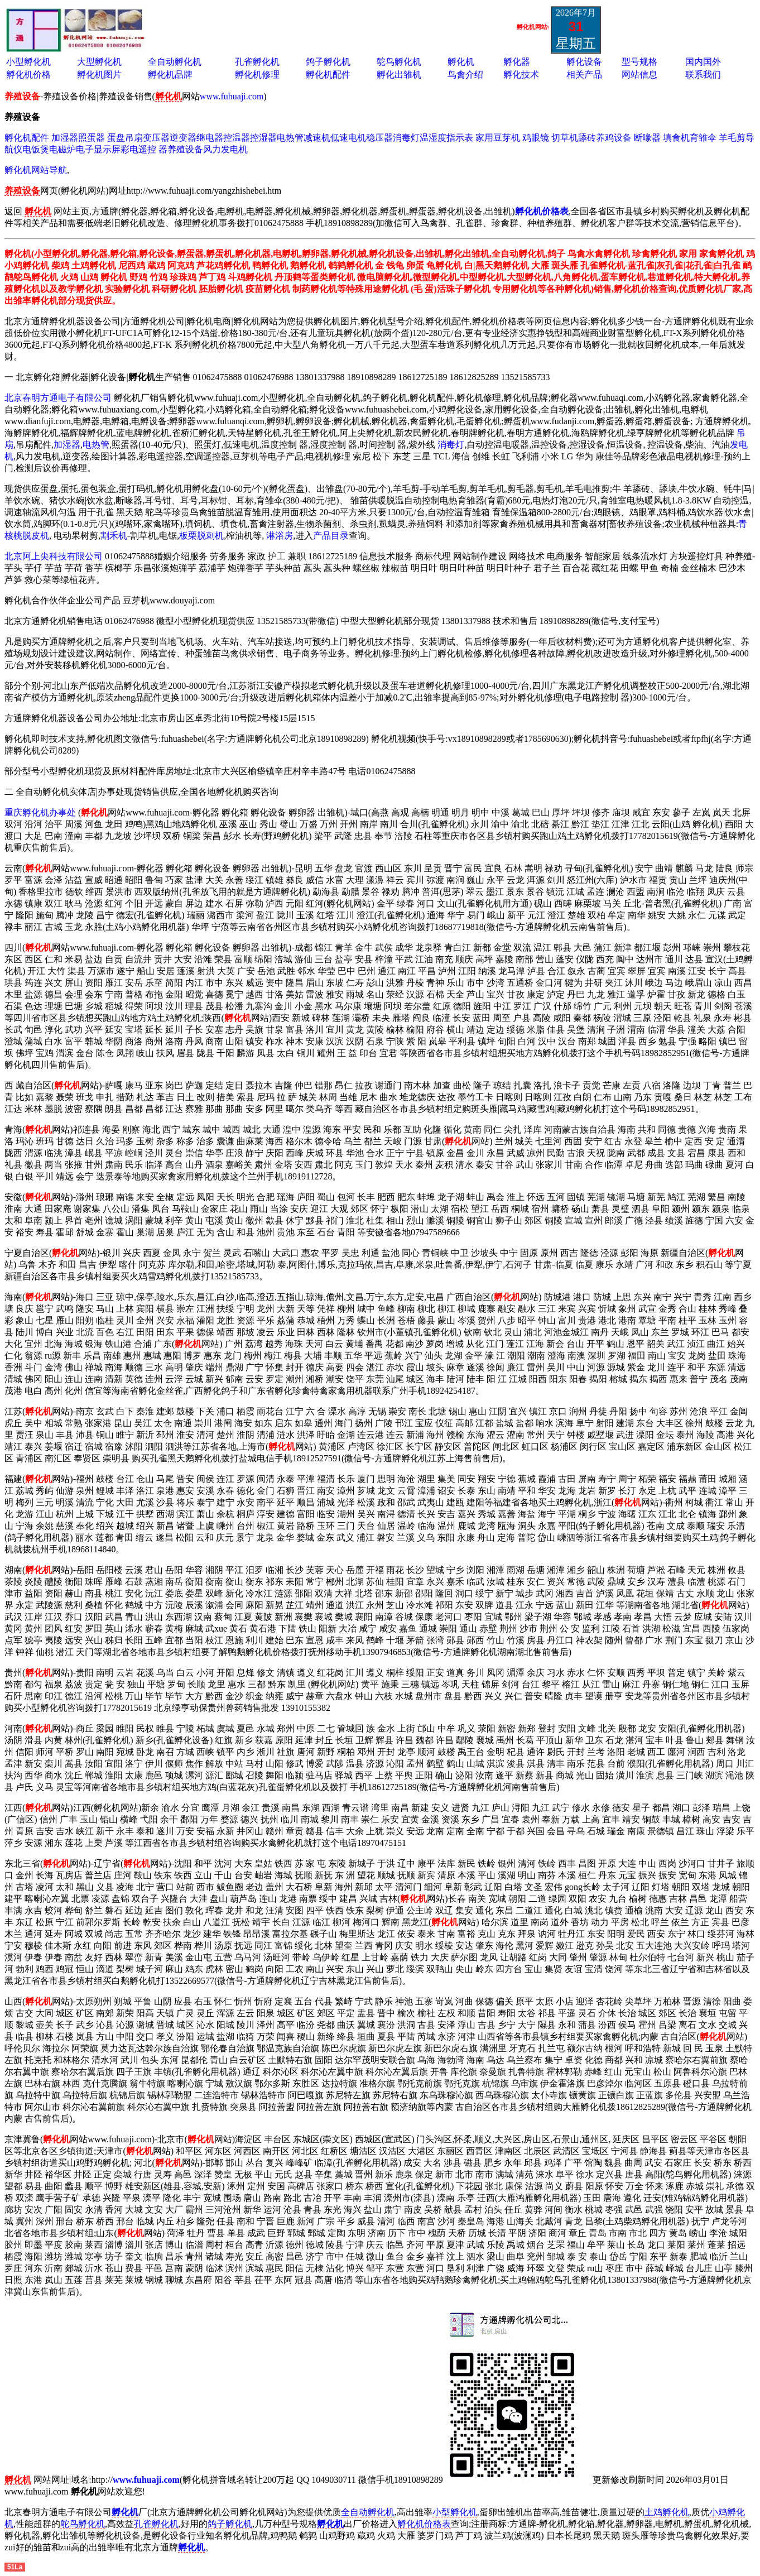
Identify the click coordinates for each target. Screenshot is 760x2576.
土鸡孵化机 (666, 2512)
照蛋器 (91, 137)
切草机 (564, 137)
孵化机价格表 (424, 2524)
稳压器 (379, 137)
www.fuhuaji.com (232, 96)
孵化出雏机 (399, 74)
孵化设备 (584, 61)
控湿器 (263, 137)
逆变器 (183, 137)
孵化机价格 (28, 74)
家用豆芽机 (497, 137)
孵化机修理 (257, 74)
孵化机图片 (99, 74)
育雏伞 (703, 137)
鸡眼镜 (535, 137)
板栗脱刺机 (201, 535)
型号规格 (639, 61)
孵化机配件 (328, 74)
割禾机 (113, 535)
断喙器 (647, 137)
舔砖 (587, 137)
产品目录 (331, 535)
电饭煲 (35, 149)
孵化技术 (521, 74)
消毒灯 (406, 137)
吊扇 (134, 137)
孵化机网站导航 (35, 170)
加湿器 (64, 137)
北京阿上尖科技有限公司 (53, 556)
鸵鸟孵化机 (399, 61)
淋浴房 (279, 535)
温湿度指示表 (446, 137)
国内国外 (703, 61)
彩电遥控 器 (144, 149)
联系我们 (703, 74)
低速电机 (348, 137)
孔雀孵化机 (257, 61)
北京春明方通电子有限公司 (58, 397)
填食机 (676, 137)
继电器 (209, 137)
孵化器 (516, 61)
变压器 (156, 137)
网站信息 (639, 74)
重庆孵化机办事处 (40, 812)
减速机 (317, 137)
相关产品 (584, 74)
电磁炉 (62, 149)
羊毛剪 (732, 137)
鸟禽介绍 (465, 74)
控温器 (236, 137)
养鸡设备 (614, 137)
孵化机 (461, 61)
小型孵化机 (28, 61)
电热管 (290, 137)
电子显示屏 (98, 149)
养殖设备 (185, 149)
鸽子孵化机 (328, 61)
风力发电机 (225, 149)
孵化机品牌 (170, 74)
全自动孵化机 (174, 61)
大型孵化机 (99, 61)
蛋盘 (116, 137)
